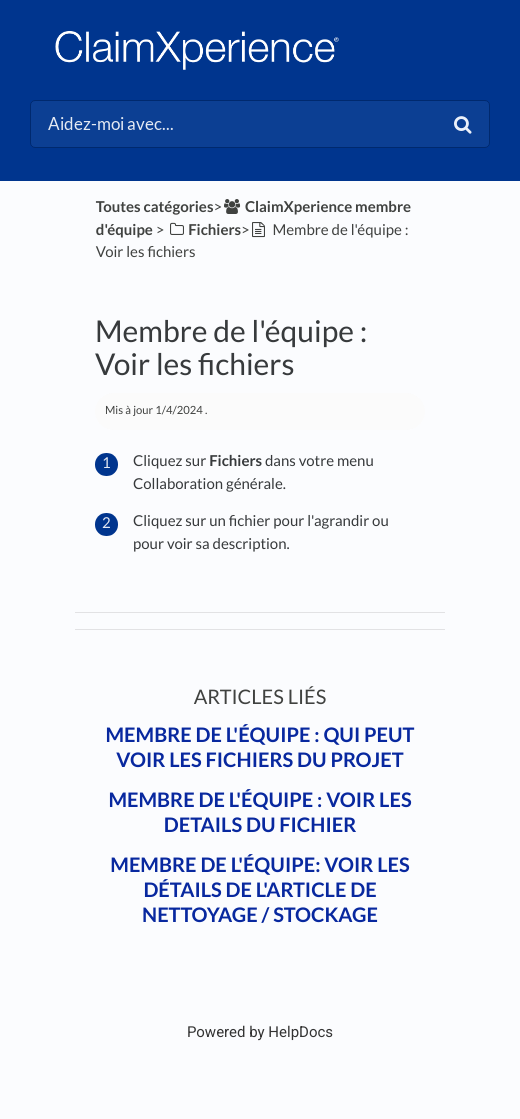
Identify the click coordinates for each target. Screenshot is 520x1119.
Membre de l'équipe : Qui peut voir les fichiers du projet (260, 747)
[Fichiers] (204, 230)
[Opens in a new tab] (260, 1032)
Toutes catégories (155, 207)
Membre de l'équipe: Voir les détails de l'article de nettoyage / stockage (259, 890)
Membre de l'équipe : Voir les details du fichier (259, 812)
